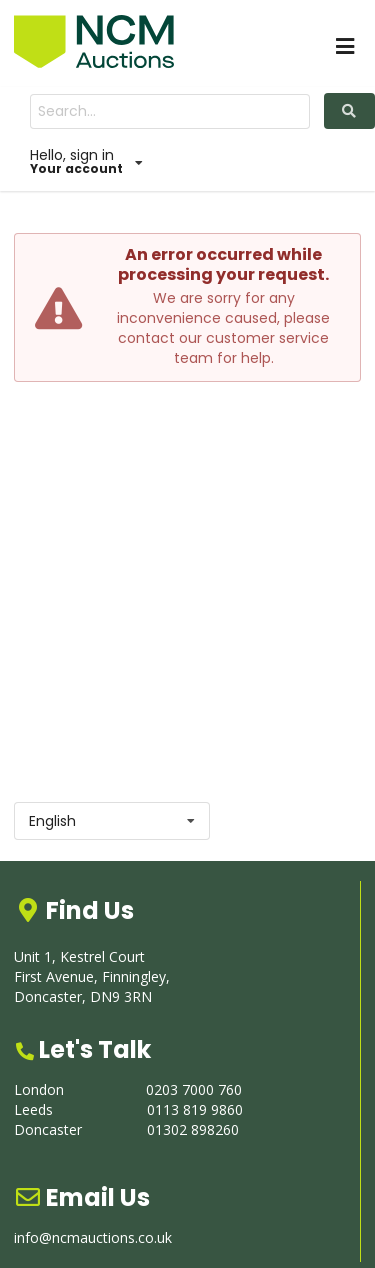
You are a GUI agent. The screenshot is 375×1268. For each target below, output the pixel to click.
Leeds (33, 1109)
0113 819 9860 (195, 1109)
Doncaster (48, 1129)
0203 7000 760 (194, 1089)
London (39, 1089)
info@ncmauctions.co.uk (93, 1237)
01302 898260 (193, 1129)
